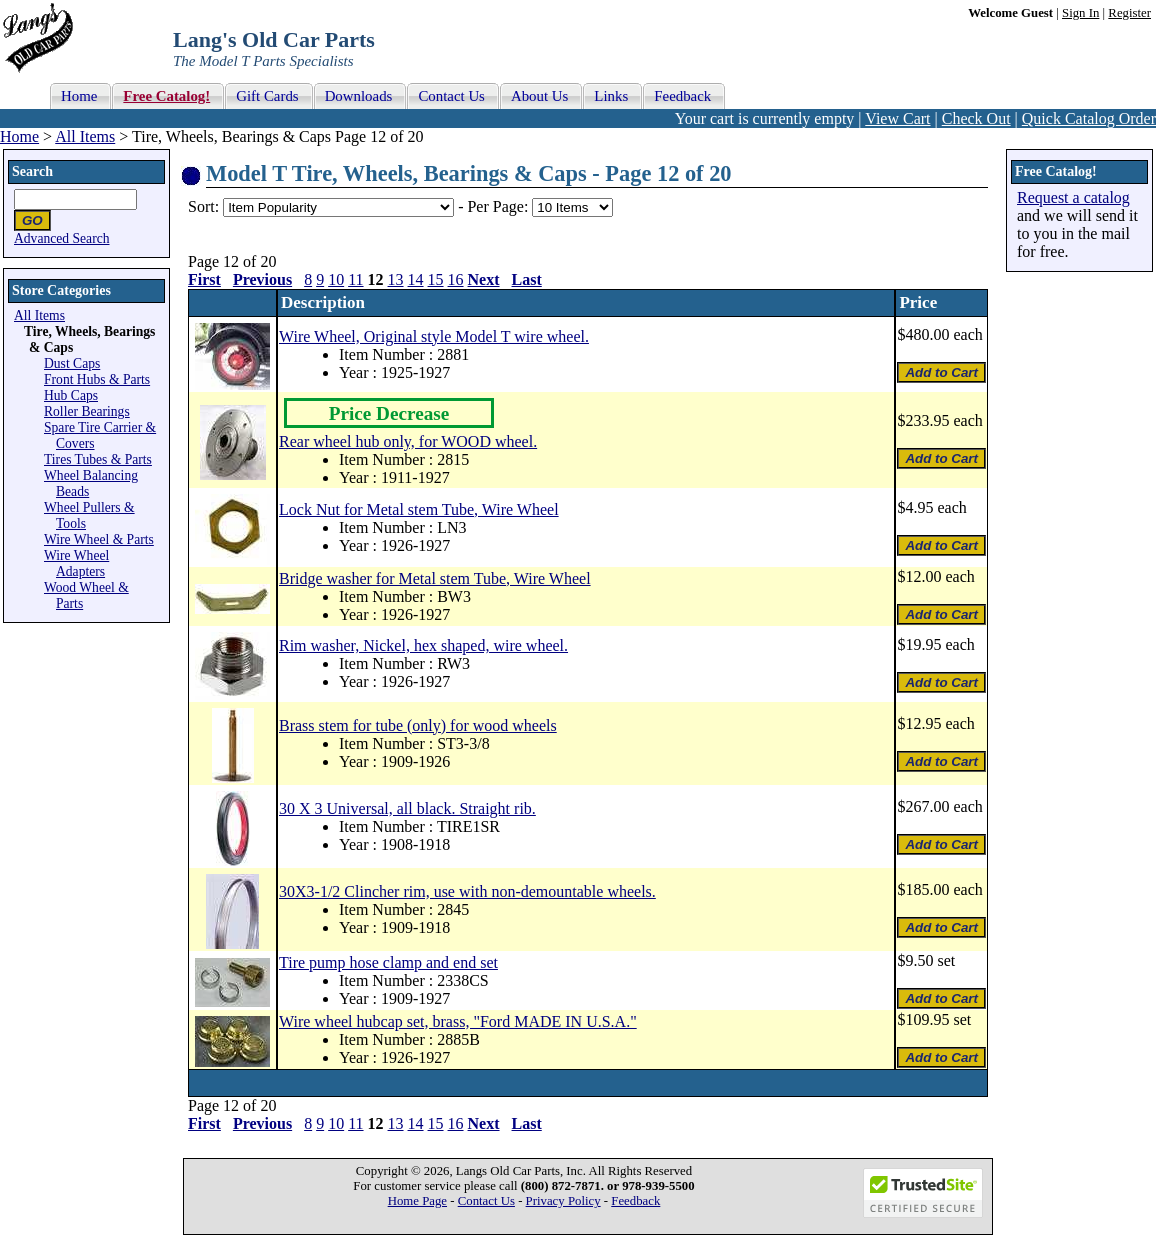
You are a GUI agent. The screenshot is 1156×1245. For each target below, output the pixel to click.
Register (1129, 13)
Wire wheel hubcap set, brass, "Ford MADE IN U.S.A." (458, 1021)
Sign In (1080, 13)
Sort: (203, 206)
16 (456, 279)
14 (416, 279)
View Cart (897, 118)
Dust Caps (72, 363)
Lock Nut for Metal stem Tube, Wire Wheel (419, 509)
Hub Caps (71, 395)
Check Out (976, 118)
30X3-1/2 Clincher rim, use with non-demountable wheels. (467, 891)
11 (355, 279)
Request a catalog (1073, 197)
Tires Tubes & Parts (98, 459)
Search (32, 171)
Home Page (417, 1201)
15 (436, 279)
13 (396, 279)
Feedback (635, 1201)
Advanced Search (62, 238)
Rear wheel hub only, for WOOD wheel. (408, 441)
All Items (85, 136)
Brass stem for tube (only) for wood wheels (418, 725)
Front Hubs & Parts (97, 379)
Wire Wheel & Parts (99, 539)
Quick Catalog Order (1089, 118)
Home (19, 136)
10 (336, 279)
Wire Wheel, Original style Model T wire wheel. (434, 336)
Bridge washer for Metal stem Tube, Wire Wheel (435, 578)
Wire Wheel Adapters (76, 563)
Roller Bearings (87, 411)
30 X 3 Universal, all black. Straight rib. (407, 808)
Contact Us (486, 1201)
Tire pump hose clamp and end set (388, 962)
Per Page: (499, 206)
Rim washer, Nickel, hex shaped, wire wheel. (423, 645)
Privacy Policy (563, 1201)
